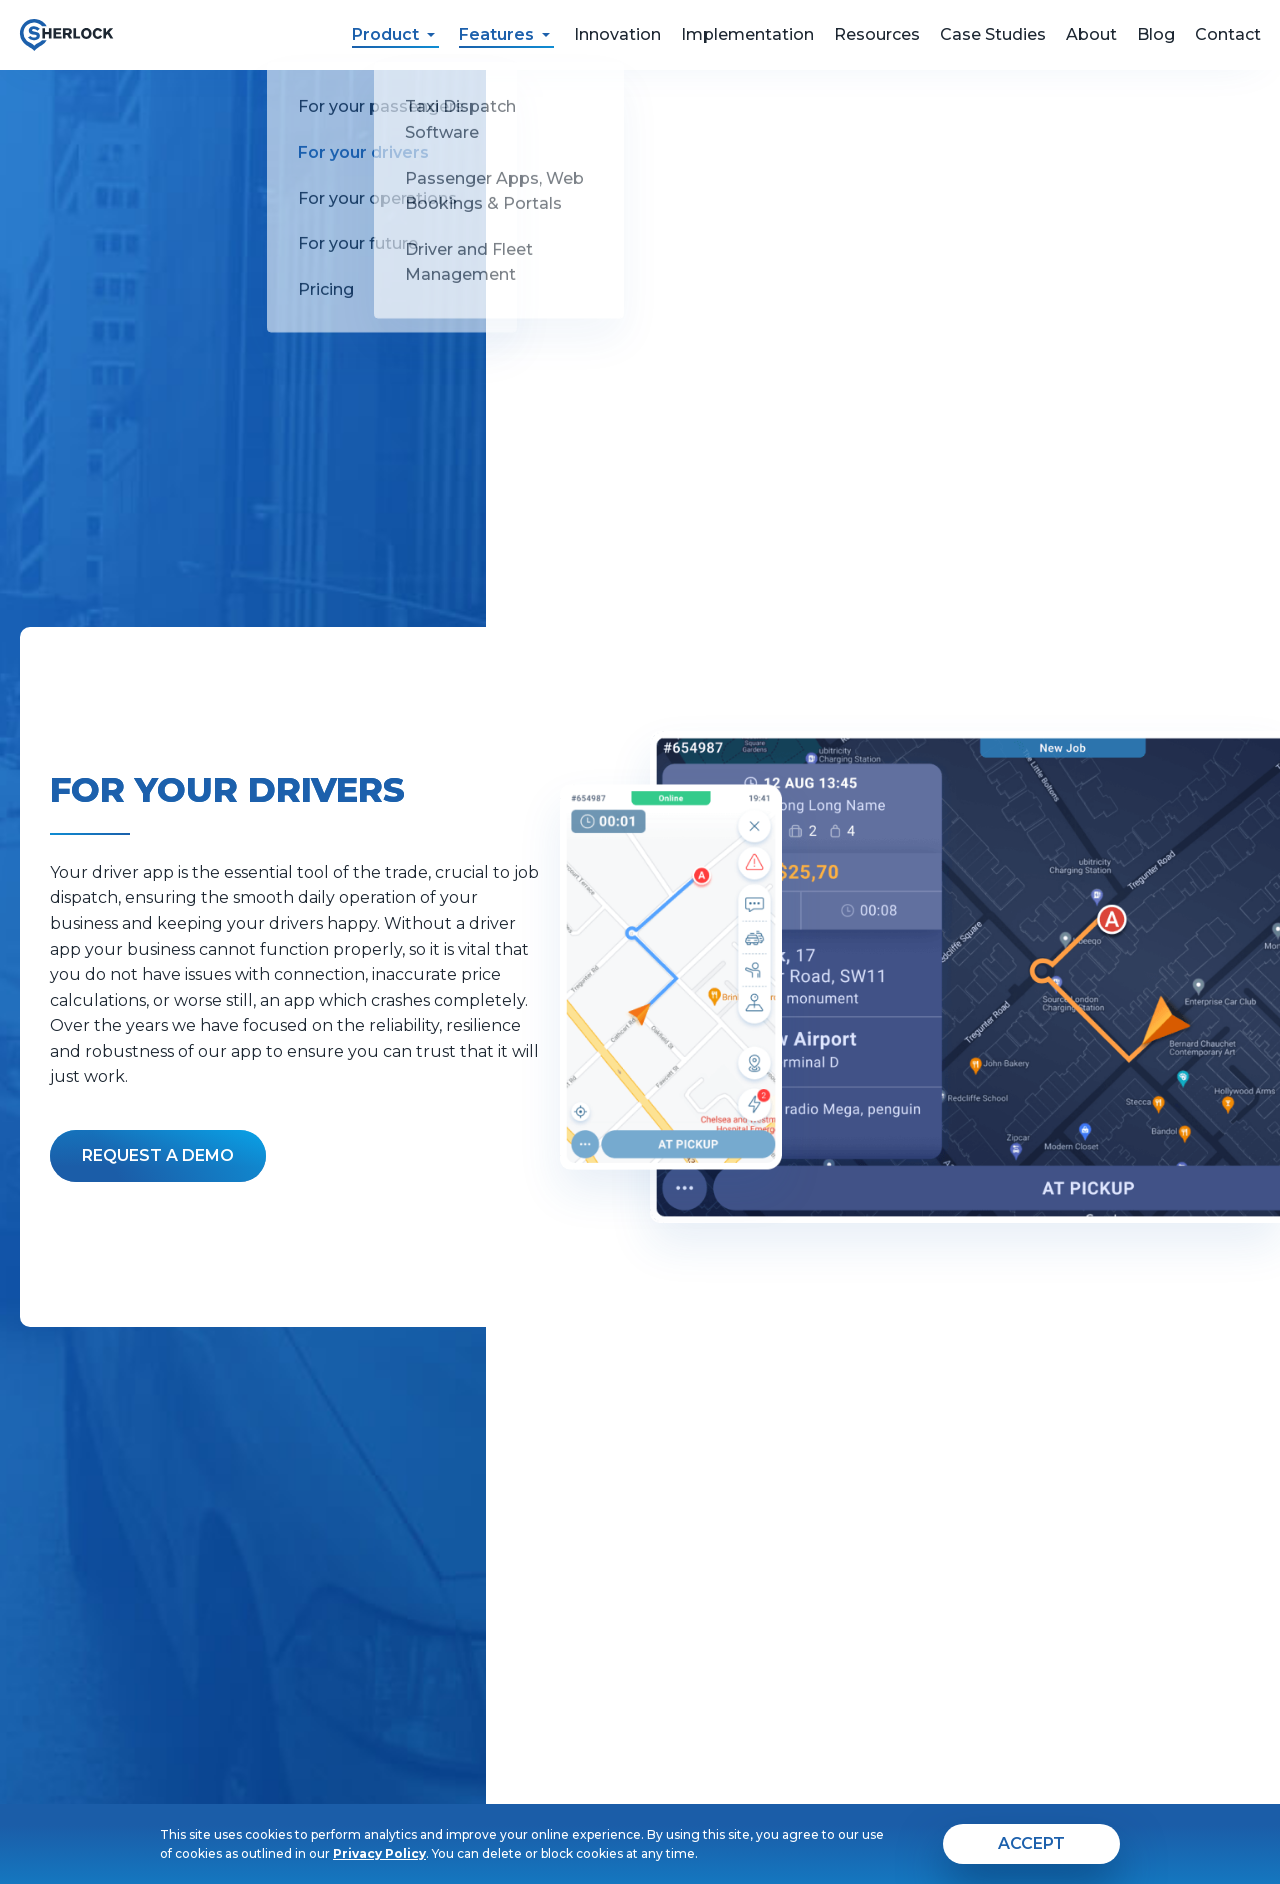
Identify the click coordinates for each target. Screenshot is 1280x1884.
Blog (1156, 34)
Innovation (617, 34)
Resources (877, 34)
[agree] (1031, 1844)
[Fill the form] (158, 1156)
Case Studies (993, 34)
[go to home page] (66, 35)
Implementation (747, 34)
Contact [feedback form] (1228, 34)
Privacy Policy (379, 1853)
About (1091, 34)
